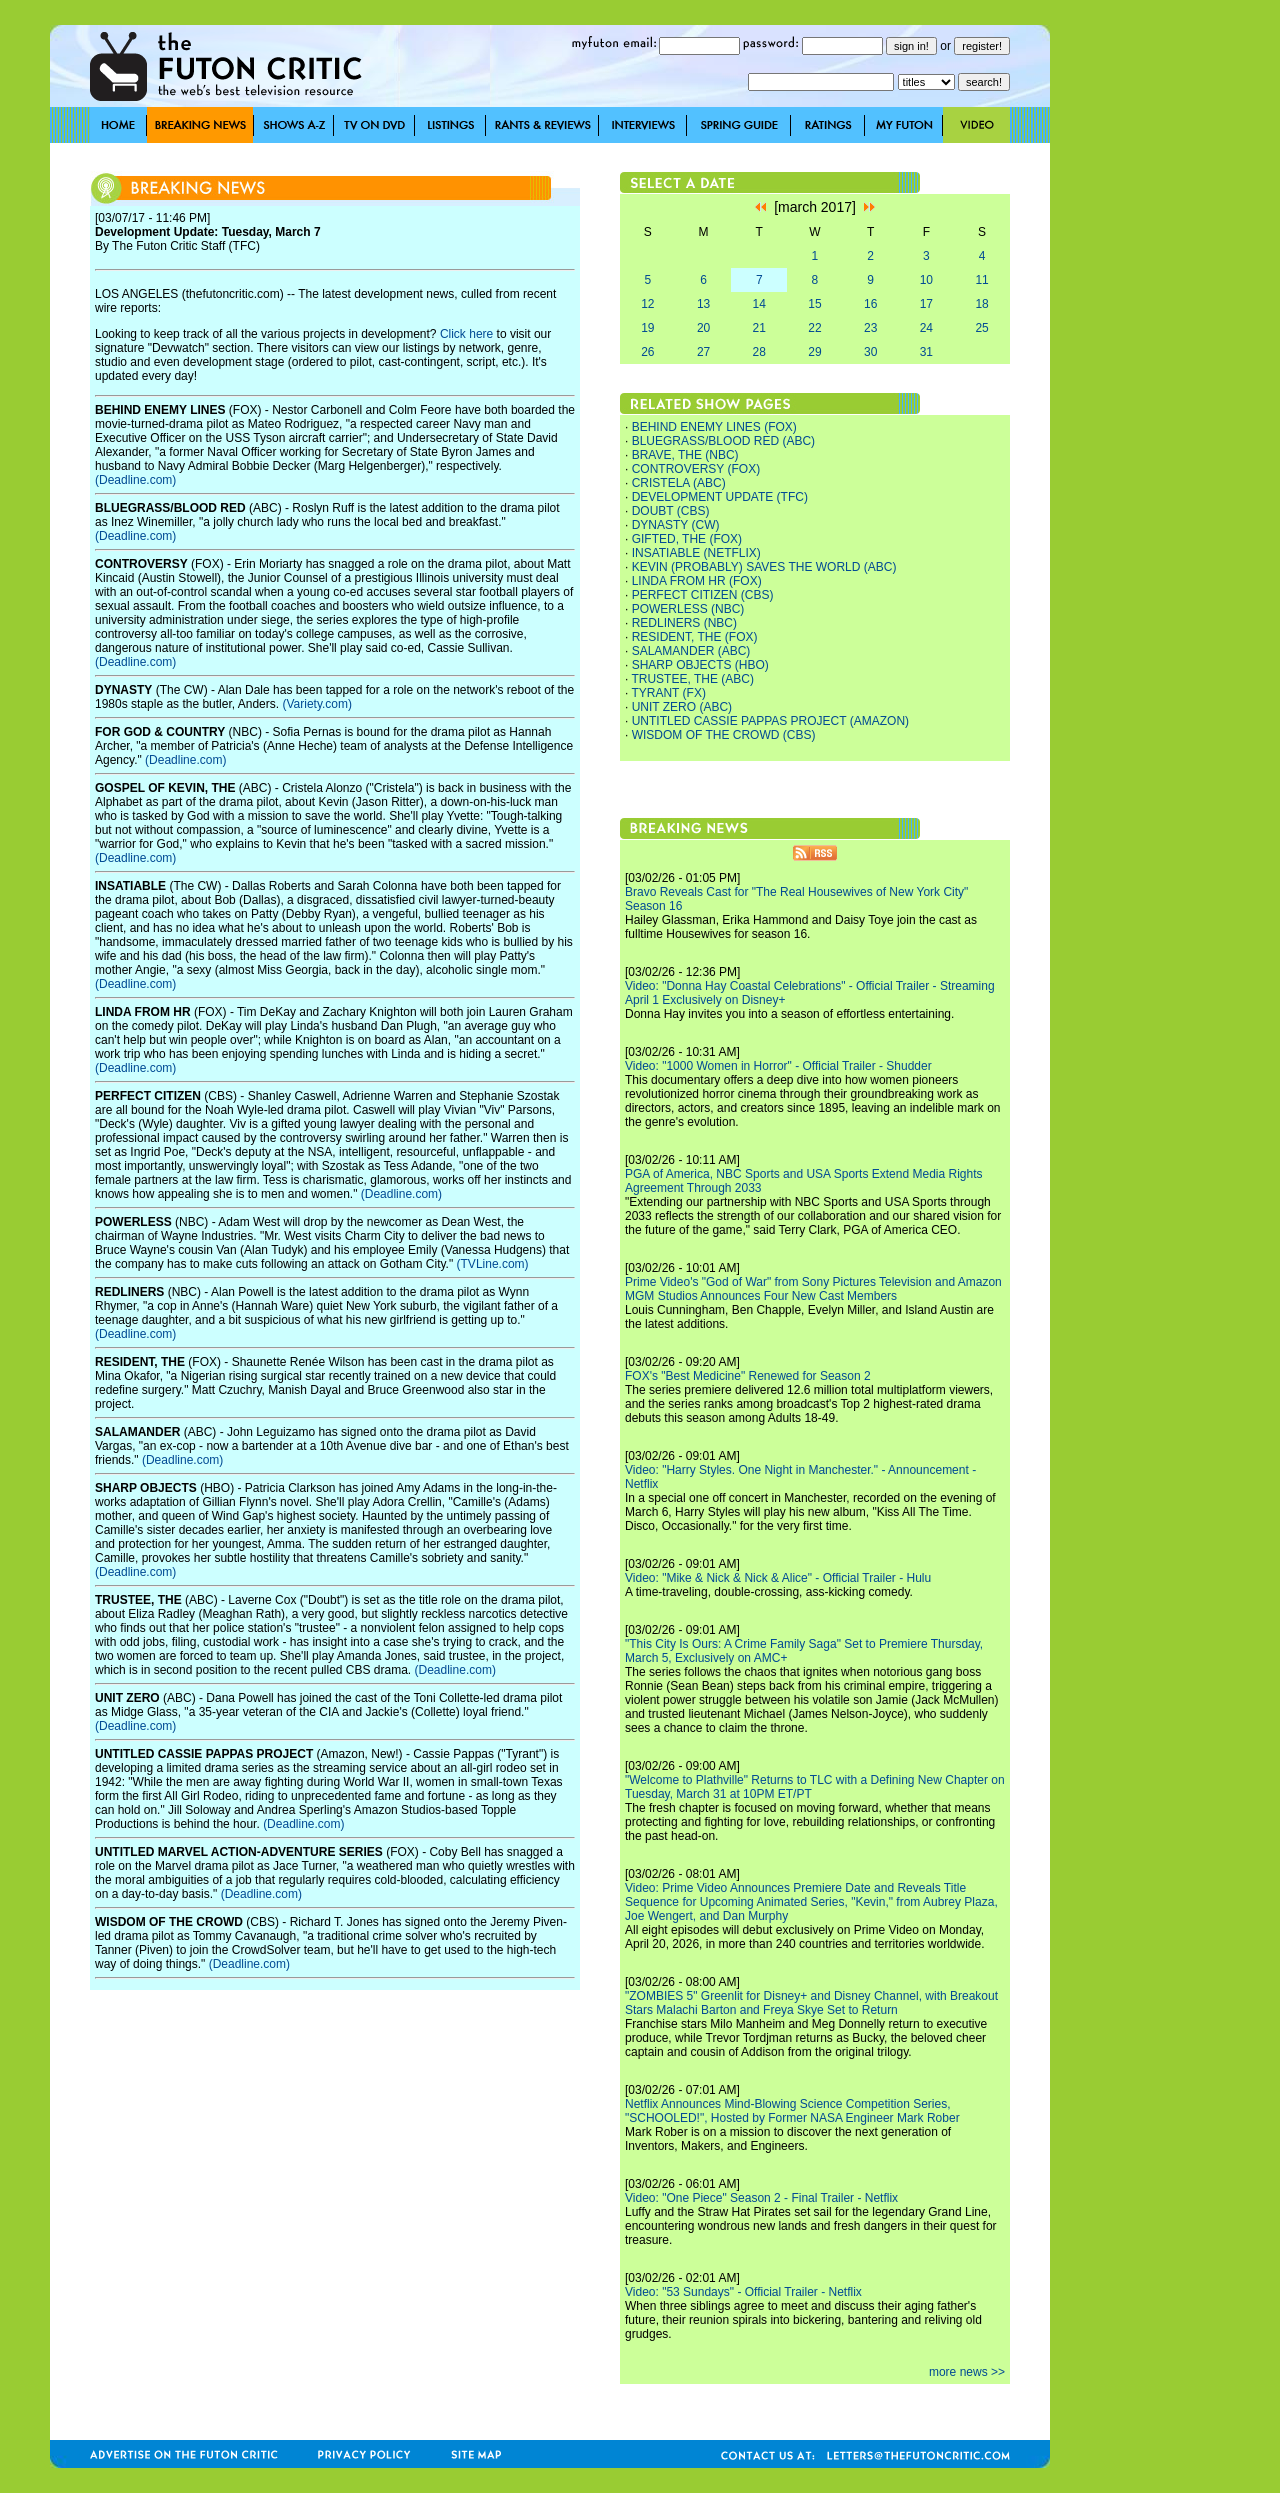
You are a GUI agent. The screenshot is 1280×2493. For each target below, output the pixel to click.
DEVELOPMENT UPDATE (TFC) (720, 497)
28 (759, 352)
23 (870, 328)
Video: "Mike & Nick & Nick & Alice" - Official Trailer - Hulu (778, 1578)
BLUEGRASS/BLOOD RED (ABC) (723, 441)
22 (814, 328)
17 (926, 304)
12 (647, 304)
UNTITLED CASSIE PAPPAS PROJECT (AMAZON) (770, 721)
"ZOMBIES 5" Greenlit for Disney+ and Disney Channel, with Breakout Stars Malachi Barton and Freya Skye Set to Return (811, 2003)
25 (981, 328)
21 (759, 328)
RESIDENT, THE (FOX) (695, 637)
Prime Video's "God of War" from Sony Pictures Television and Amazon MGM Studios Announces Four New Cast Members (813, 1289)
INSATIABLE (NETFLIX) (696, 553)
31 (926, 352)
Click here (466, 334)
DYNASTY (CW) (676, 525)
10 (926, 280)
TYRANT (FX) (668, 693)
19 (647, 328)
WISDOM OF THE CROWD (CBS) (724, 735)
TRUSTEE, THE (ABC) (692, 679)
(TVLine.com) (493, 1264)
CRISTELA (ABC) (679, 483)
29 (814, 352)
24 (926, 328)
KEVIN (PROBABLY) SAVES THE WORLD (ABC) (764, 567)
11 (981, 280)
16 (870, 304)
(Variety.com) (317, 704)
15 (814, 304)
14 (759, 304)
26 (647, 352)
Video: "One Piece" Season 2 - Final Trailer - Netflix (761, 2198)
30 (870, 352)
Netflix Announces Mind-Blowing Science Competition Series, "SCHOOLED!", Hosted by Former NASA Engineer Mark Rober (792, 2111)
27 (703, 352)
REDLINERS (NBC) (684, 623)
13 (703, 304)
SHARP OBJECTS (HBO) (700, 665)
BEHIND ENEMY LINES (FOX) (714, 427)
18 (981, 304)
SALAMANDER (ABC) (691, 651)
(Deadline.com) (135, 480)
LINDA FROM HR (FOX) (697, 581)
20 (703, 328)
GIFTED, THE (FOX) (687, 539)
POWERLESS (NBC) (688, 609)
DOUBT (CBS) (671, 511)
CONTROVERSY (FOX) (696, 469)
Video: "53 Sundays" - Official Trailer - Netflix (743, 2292)
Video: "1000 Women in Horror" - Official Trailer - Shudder (778, 1066)
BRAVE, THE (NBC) (685, 455)
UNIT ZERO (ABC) (682, 707)
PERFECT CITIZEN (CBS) (703, 595)
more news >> (967, 2372)
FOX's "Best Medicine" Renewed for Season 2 (748, 1376)
